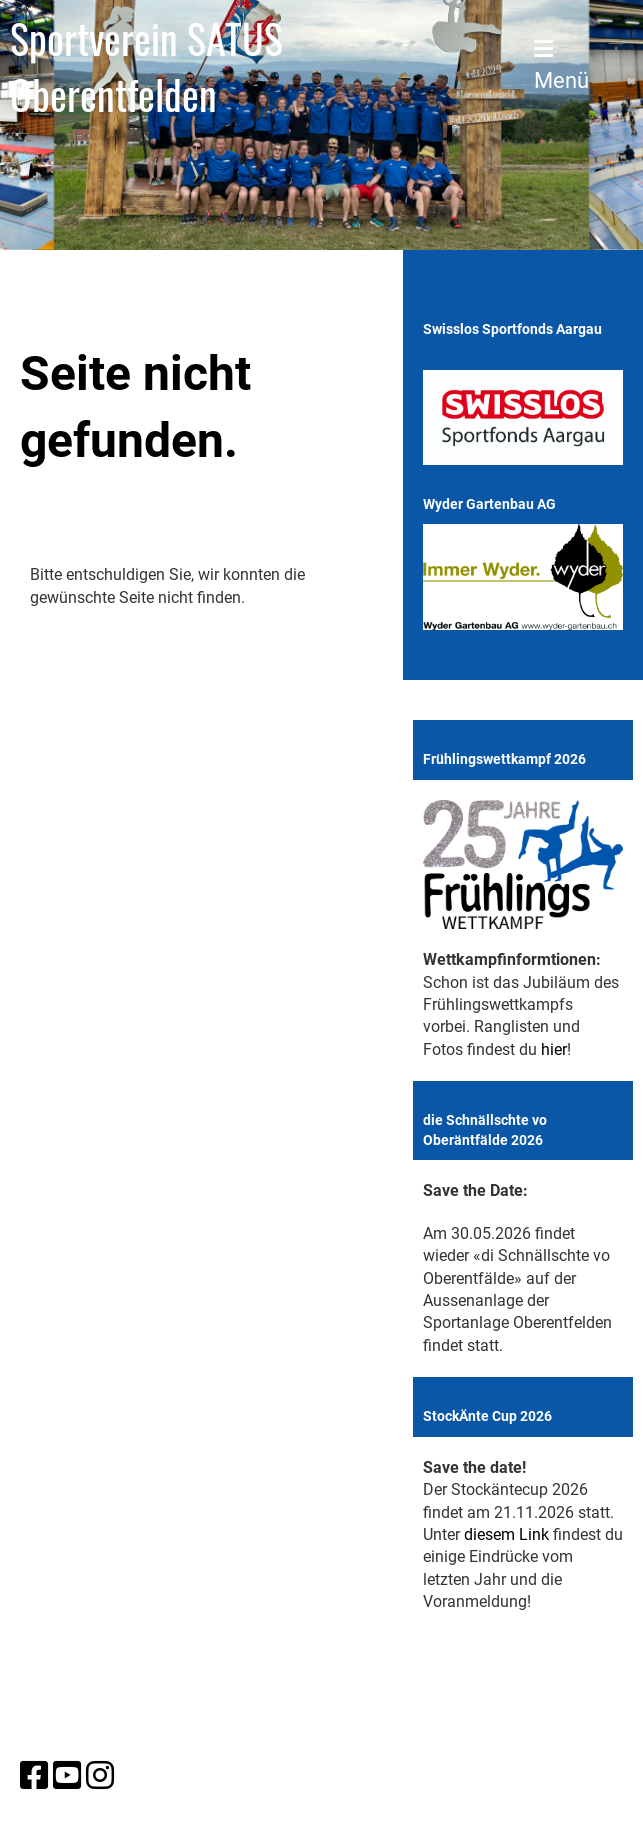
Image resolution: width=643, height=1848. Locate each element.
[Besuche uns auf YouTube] (67, 1776)
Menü (561, 65)
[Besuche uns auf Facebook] (34, 1776)
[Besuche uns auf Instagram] (100, 1776)
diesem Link (506, 1534)
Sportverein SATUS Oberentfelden (146, 66)
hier (554, 1049)
